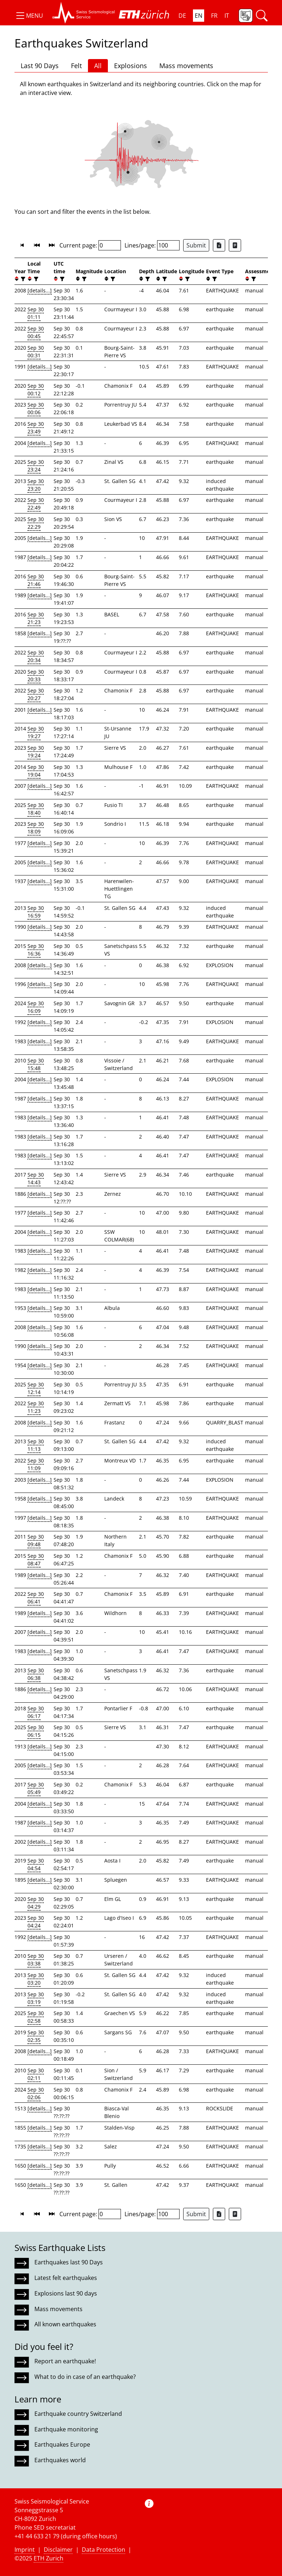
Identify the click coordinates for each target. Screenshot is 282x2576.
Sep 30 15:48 (36, 1064)
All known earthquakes (65, 2324)
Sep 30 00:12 (36, 389)
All (98, 65)
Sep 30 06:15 (36, 1731)
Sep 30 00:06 (36, 408)
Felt (76, 65)
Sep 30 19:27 (36, 732)
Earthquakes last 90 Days (68, 2262)
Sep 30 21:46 (36, 580)
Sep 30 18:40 (36, 809)
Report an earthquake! (65, 2361)
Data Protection (103, 2550)
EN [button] (198, 16)
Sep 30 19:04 (36, 770)
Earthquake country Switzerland (78, 2414)
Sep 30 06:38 (36, 1674)
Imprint (24, 2550)
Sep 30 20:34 (36, 656)
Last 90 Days (40, 65)
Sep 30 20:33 (36, 675)
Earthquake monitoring (66, 2429)
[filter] (22, 279)
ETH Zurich (48, 2558)
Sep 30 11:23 (36, 1407)
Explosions (130, 65)
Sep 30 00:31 (36, 351)
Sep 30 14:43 (36, 1178)
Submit (196, 245)
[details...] (40, 290)
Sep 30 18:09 (36, 827)
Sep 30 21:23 (36, 618)
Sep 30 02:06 (36, 2093)
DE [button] (182, 16)
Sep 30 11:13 (36, 1445)
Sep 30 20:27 (36, 694)
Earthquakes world (60, 2460)
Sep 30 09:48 (36, 1540)
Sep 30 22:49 (36, 503)
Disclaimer (58, 2550)
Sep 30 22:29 (36, 523)
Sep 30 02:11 (36, 2074)
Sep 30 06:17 (36, 1712)
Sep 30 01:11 (36, 313)
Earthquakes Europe (62, 2444)
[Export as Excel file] (219, 245)
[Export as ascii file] (235, 245)
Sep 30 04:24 (36, 1921)
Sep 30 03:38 (36, 1959)
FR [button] (214, 16)
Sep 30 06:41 (36, 1597)
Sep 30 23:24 (36, 465)
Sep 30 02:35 (36, 2036)
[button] (28, 15)
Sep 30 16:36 (36, 949)
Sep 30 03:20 (36, 1979)
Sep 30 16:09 (36, 1007)
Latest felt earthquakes (65, 2278)
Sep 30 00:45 (36, 332)
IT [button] (226, 16)
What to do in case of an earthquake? (85, 2377)
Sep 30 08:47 (36, 1559)
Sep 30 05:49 (36, 1788)
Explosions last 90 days (65, 2293)
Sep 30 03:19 (36, 1998)
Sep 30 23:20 (36, 485)
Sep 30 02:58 (36, 2017)
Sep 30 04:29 (36, 1902)
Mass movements (186, 65)
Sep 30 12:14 (36, 1388)
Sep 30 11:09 (36, 1464)
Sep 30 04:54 (36, 1864)
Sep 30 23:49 (36, 427)
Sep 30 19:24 (36, 751)
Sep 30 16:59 (36, 911)
